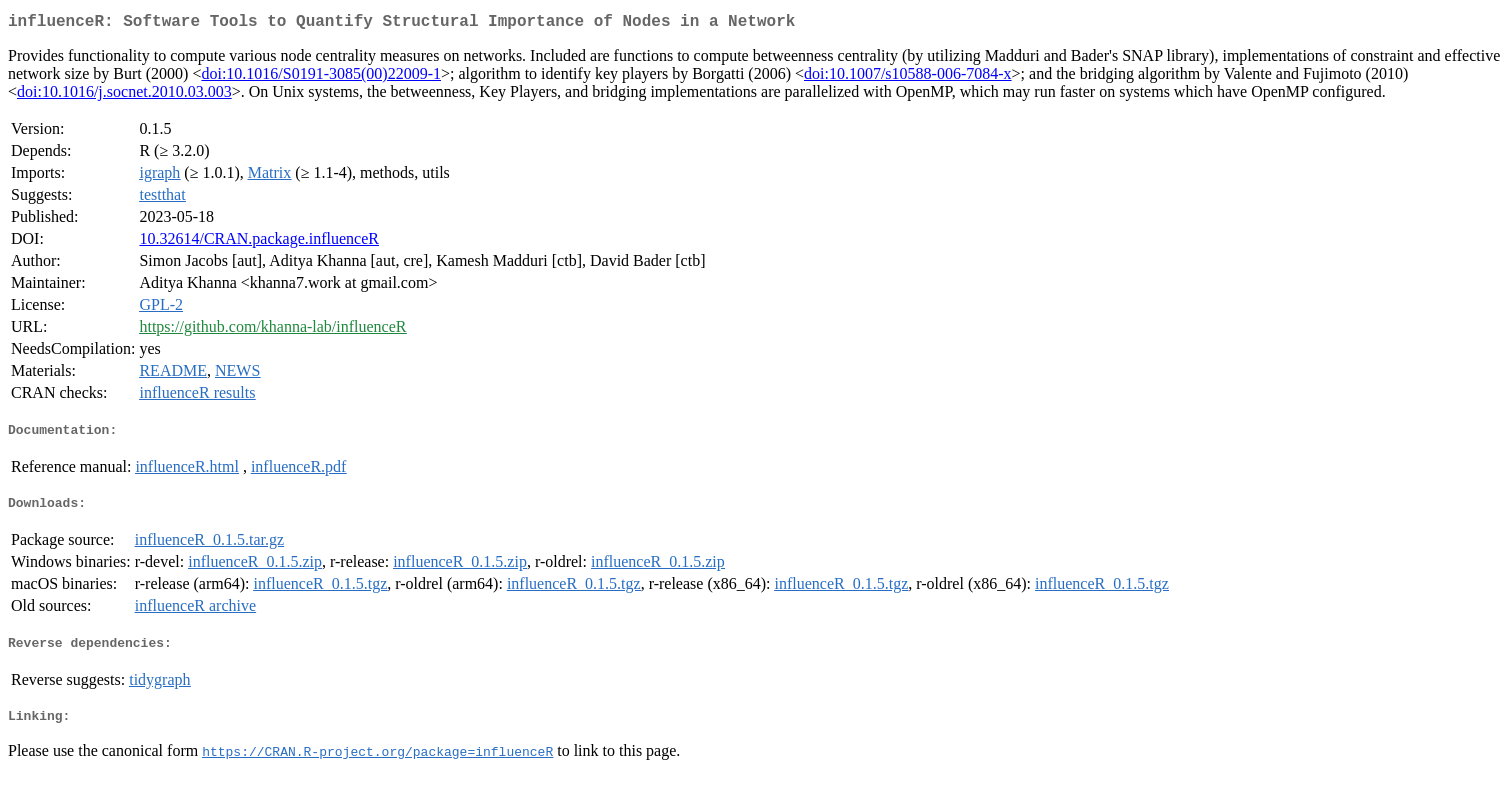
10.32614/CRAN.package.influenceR (259, 242)
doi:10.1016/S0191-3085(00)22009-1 (321, 77)
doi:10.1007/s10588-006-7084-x (908, 77)
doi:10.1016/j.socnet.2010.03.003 (124, 95)
